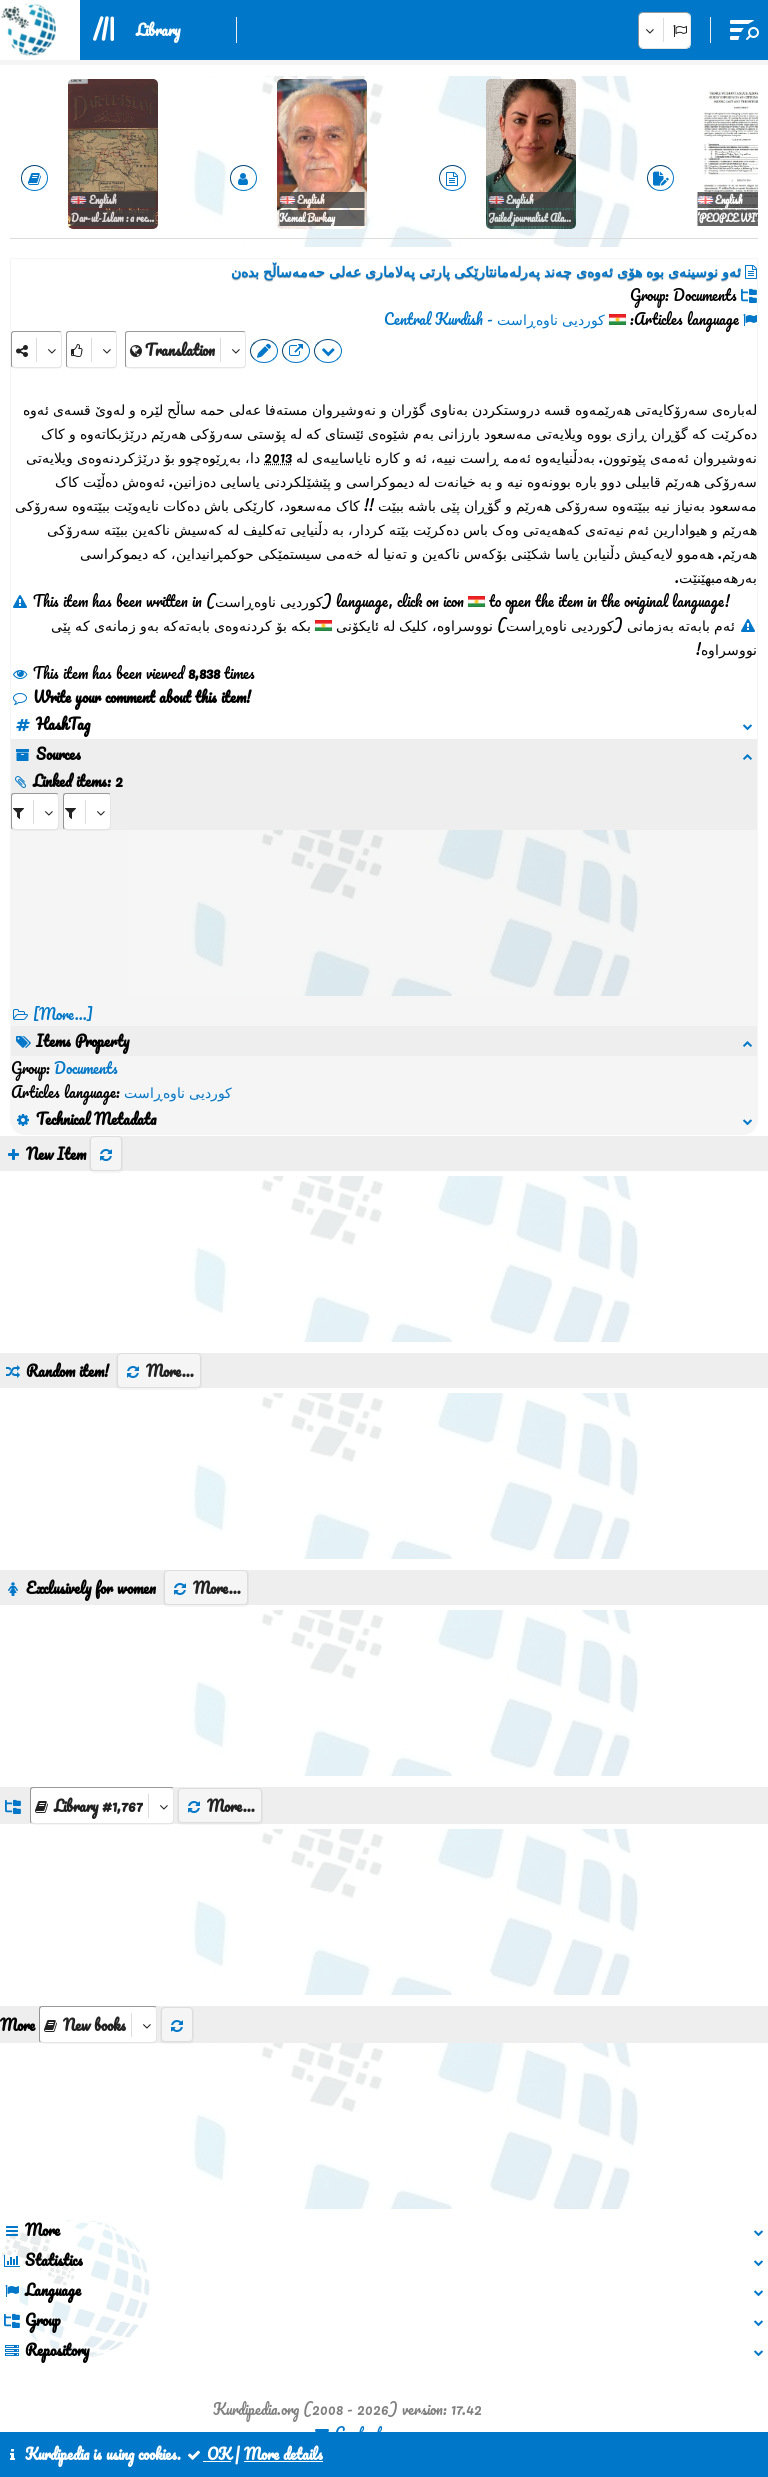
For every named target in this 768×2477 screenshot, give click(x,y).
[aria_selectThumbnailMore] (98, 1976)
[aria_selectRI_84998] (35, 811)
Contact (347, 2385)
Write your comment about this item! (131, 697)
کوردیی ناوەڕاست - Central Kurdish (494, 319)
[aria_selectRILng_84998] (87, 811)
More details (283, 2454)
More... (159, 1323)
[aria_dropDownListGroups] (102, 1757)
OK (208, 2454)
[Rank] (91, 349)
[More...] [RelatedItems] (63, 1014)
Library (158, 30)
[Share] (36, 349)
